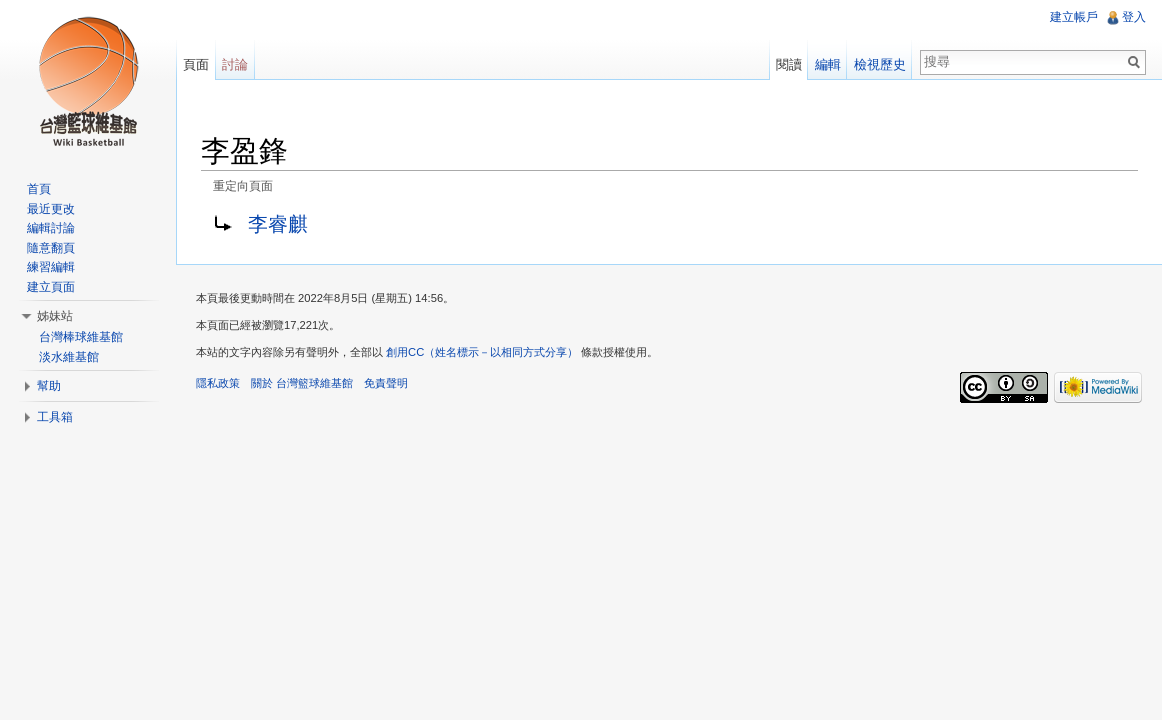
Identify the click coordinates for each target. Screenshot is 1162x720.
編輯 (828, 64)
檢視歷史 (880, 64)
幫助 (49, 386)
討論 (235, 64)
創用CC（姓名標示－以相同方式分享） (482, 352)
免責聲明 (386, 383)
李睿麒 (278, 224)
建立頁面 (51, 287)
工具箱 (55, 417)
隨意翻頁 (51, 248)
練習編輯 (51, 267)
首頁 (39, 189)
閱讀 (789, 64)
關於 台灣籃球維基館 (302, 383)
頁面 (196, 64)
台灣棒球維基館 (81, 337)
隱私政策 (218, 383)
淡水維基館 (69, 357)
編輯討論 (51, 228)
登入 (1134, 17)
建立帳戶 (1074, 17)
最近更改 (51, 209)
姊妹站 (55, 316)
